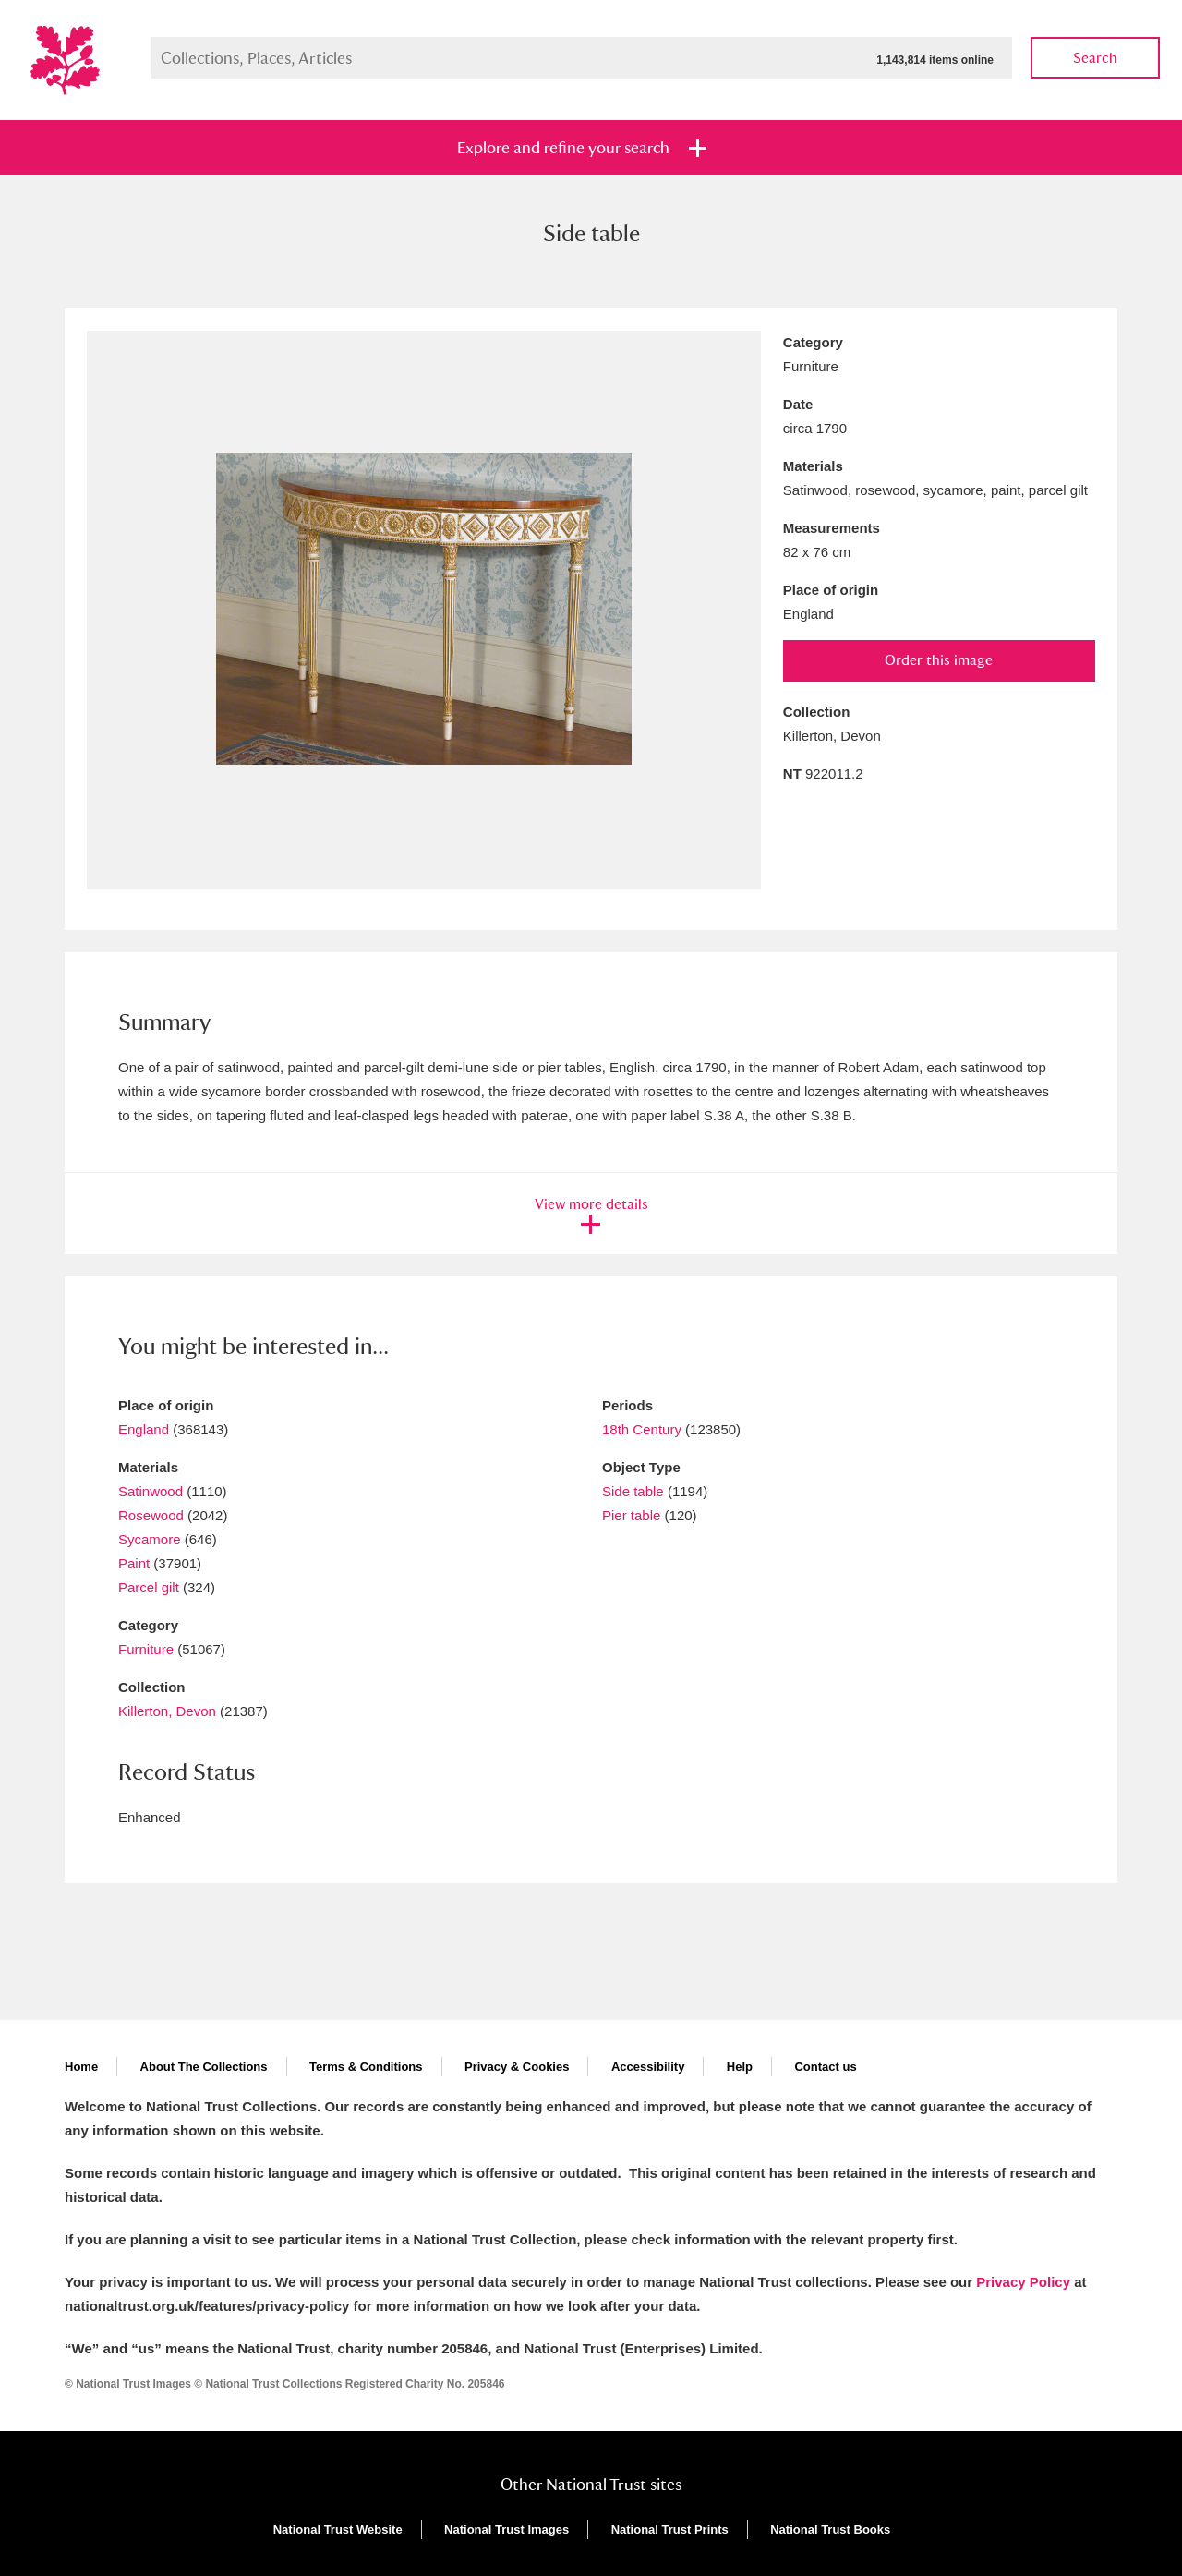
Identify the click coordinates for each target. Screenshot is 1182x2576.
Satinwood (150, 1491)
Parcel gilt (148, 1587)
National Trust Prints (670, 2529)
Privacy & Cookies (516, 2067)
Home (81, 2067)
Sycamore (149, 1539)
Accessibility (648, 2067)
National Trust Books (830, 2529)
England (143, 1429)
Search (1095, 58)
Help (740, 2067)
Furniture (146, 1649)
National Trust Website (338, 2529)
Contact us (825, 2067)
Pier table (631, 1515)
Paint (134, 1563)
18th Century (641, 1429)
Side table (633, 1491)
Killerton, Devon (167, 1711)
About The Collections (204, 2067)
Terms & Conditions (366, 2067)
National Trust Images (506, 2529)
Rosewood (151, 1515)
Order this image (939, 660)
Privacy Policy (1023, 2282)
